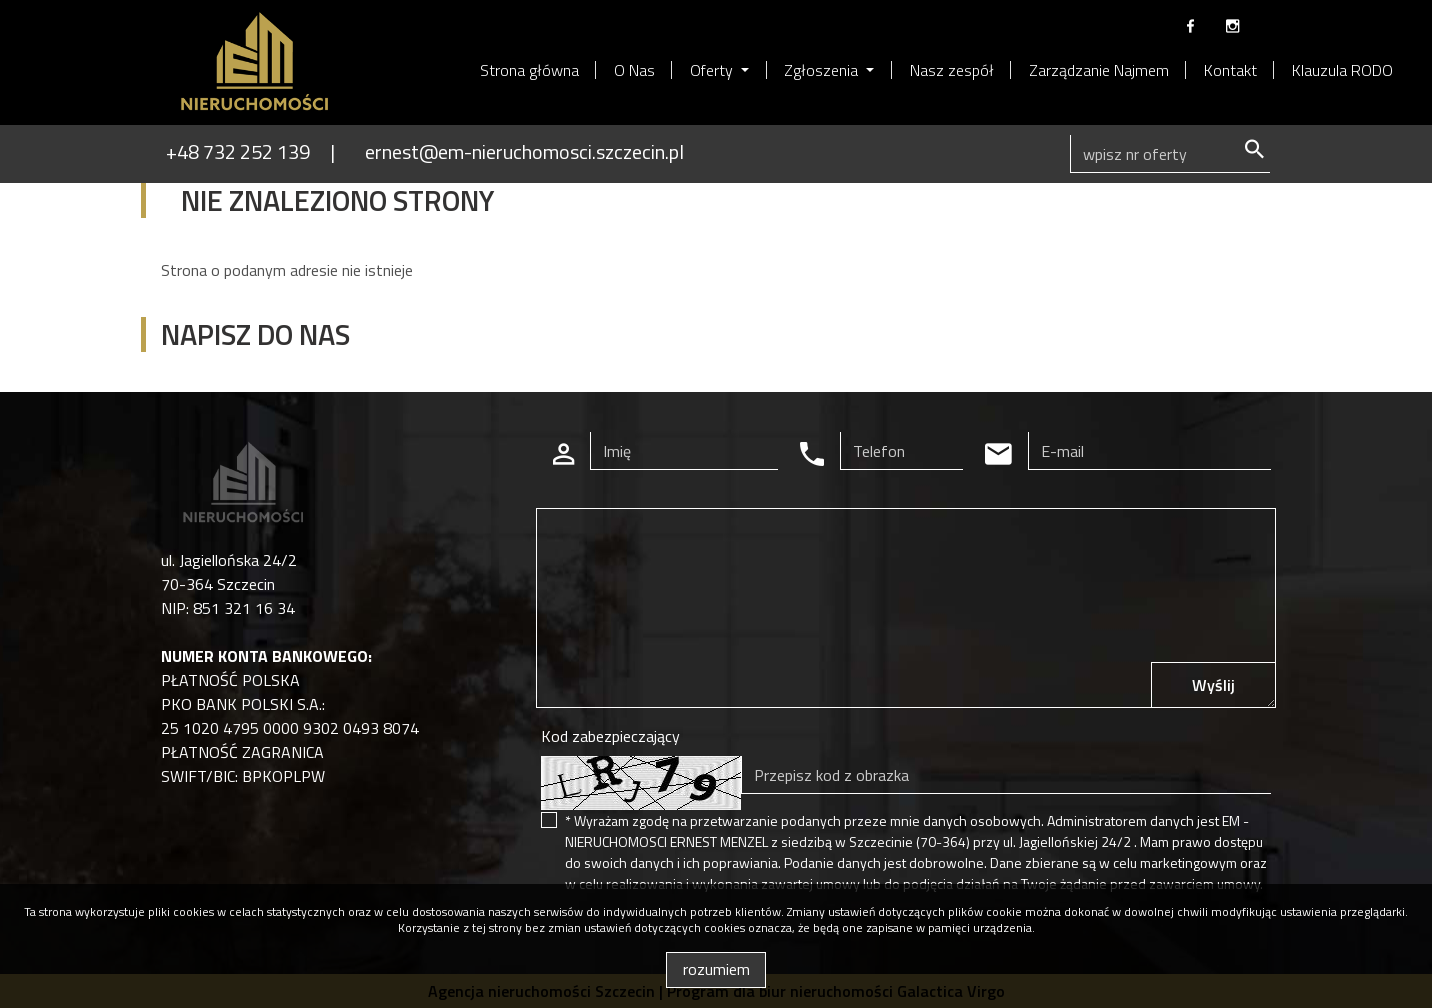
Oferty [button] (713, 70)
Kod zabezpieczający (610, 736)
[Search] (1170, 154)
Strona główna (529, 70)
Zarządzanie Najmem (1099, 70)
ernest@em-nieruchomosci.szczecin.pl (524, 151)
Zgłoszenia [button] (823, 70)
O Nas (634, 70)
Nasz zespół (952, 70)
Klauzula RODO (1342, 70)
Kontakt (1230, 70)
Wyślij (1213, 685)
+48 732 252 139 (238, 151)
